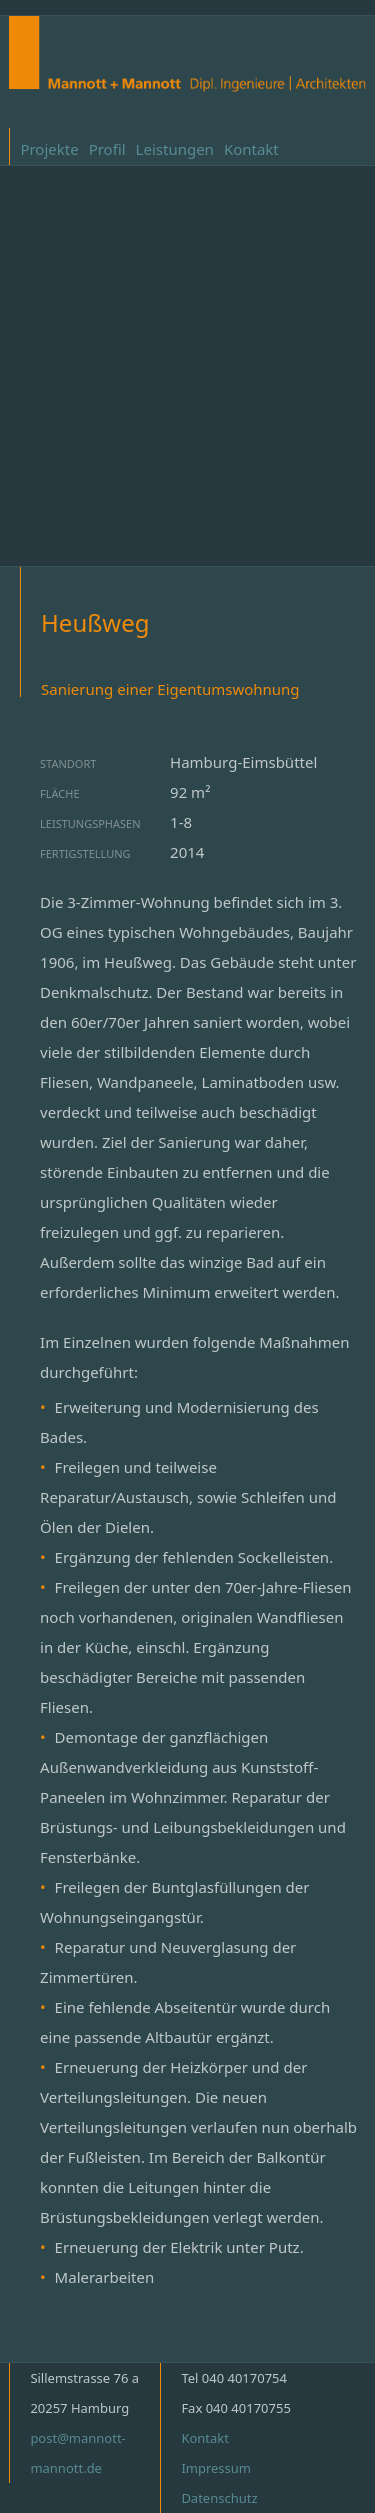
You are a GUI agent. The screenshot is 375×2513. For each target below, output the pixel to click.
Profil (107, 149)
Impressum (216, 2468)
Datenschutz (219, 2498)
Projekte (49, 149)
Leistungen (175, 149)
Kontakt (251, 149)
